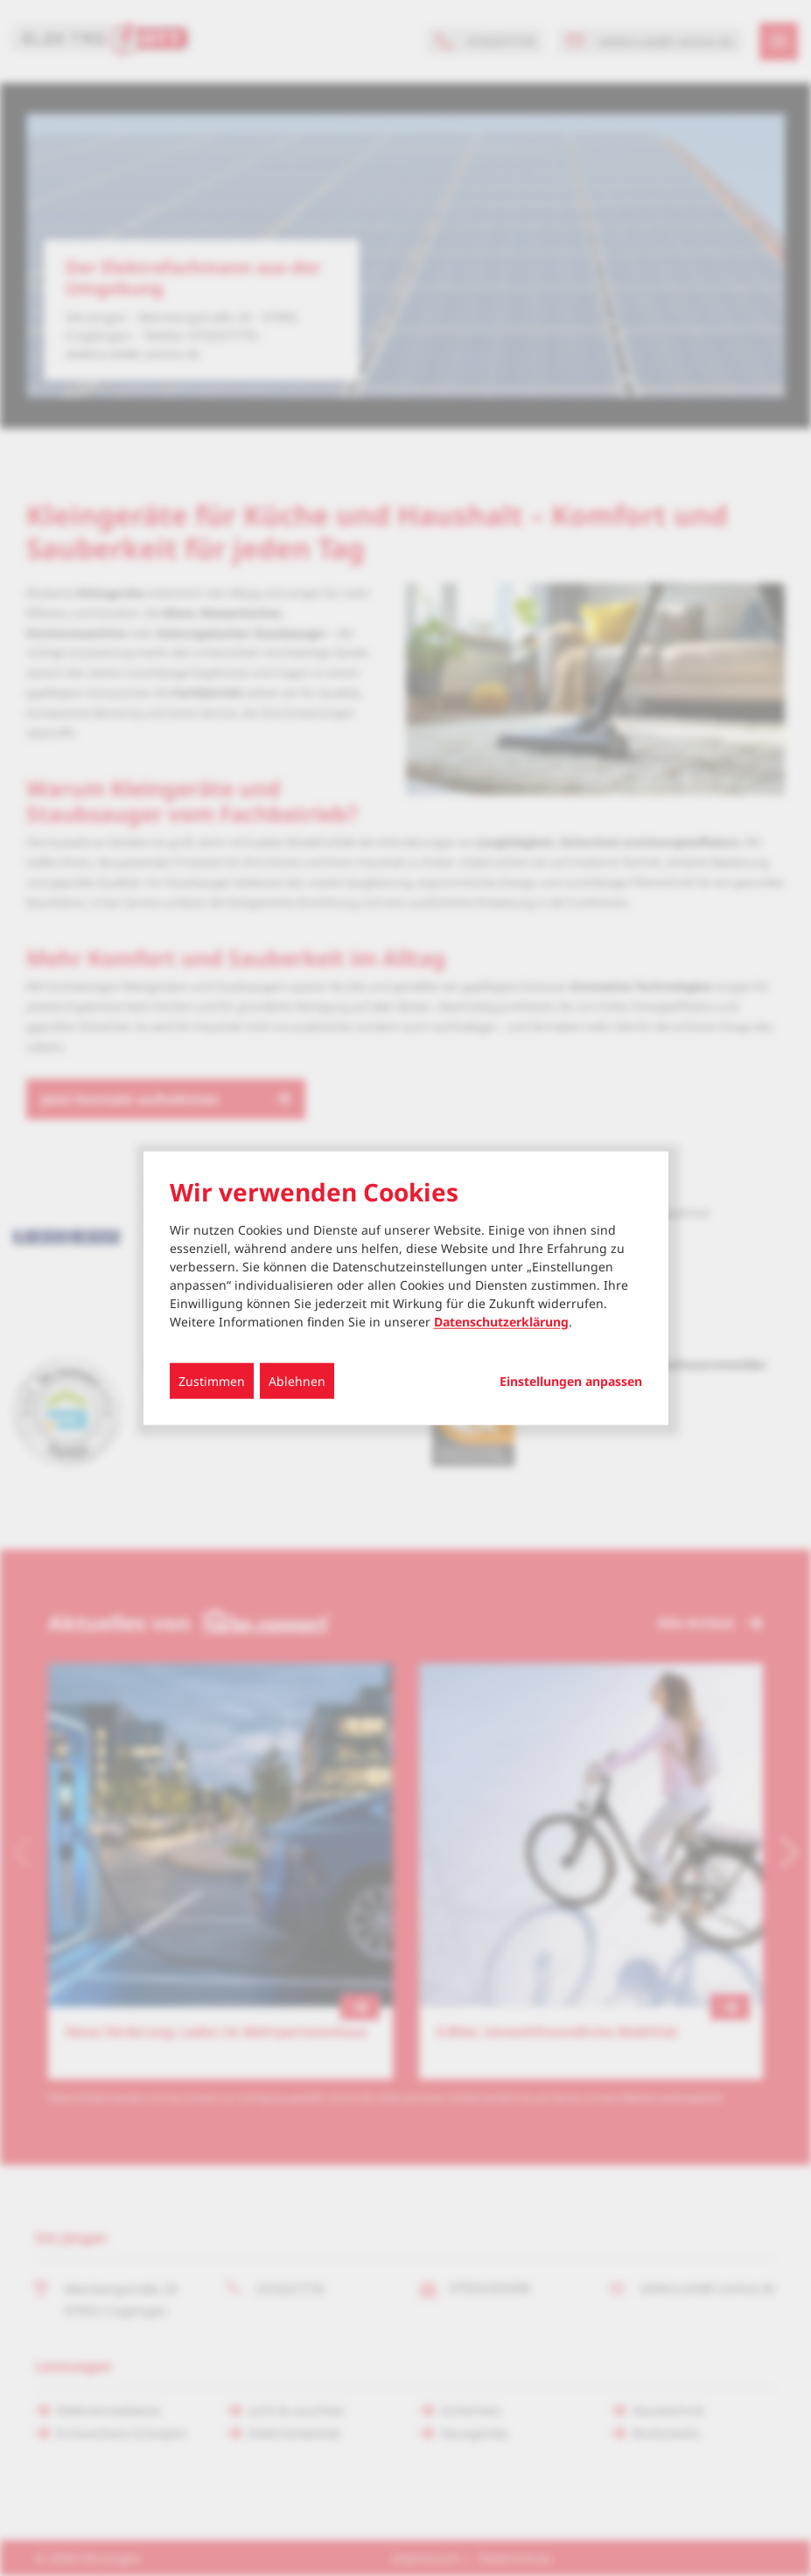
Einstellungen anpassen (571, 1380)
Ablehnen (297, 1380)
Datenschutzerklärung (501, 1320)
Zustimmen (211, 1380)
